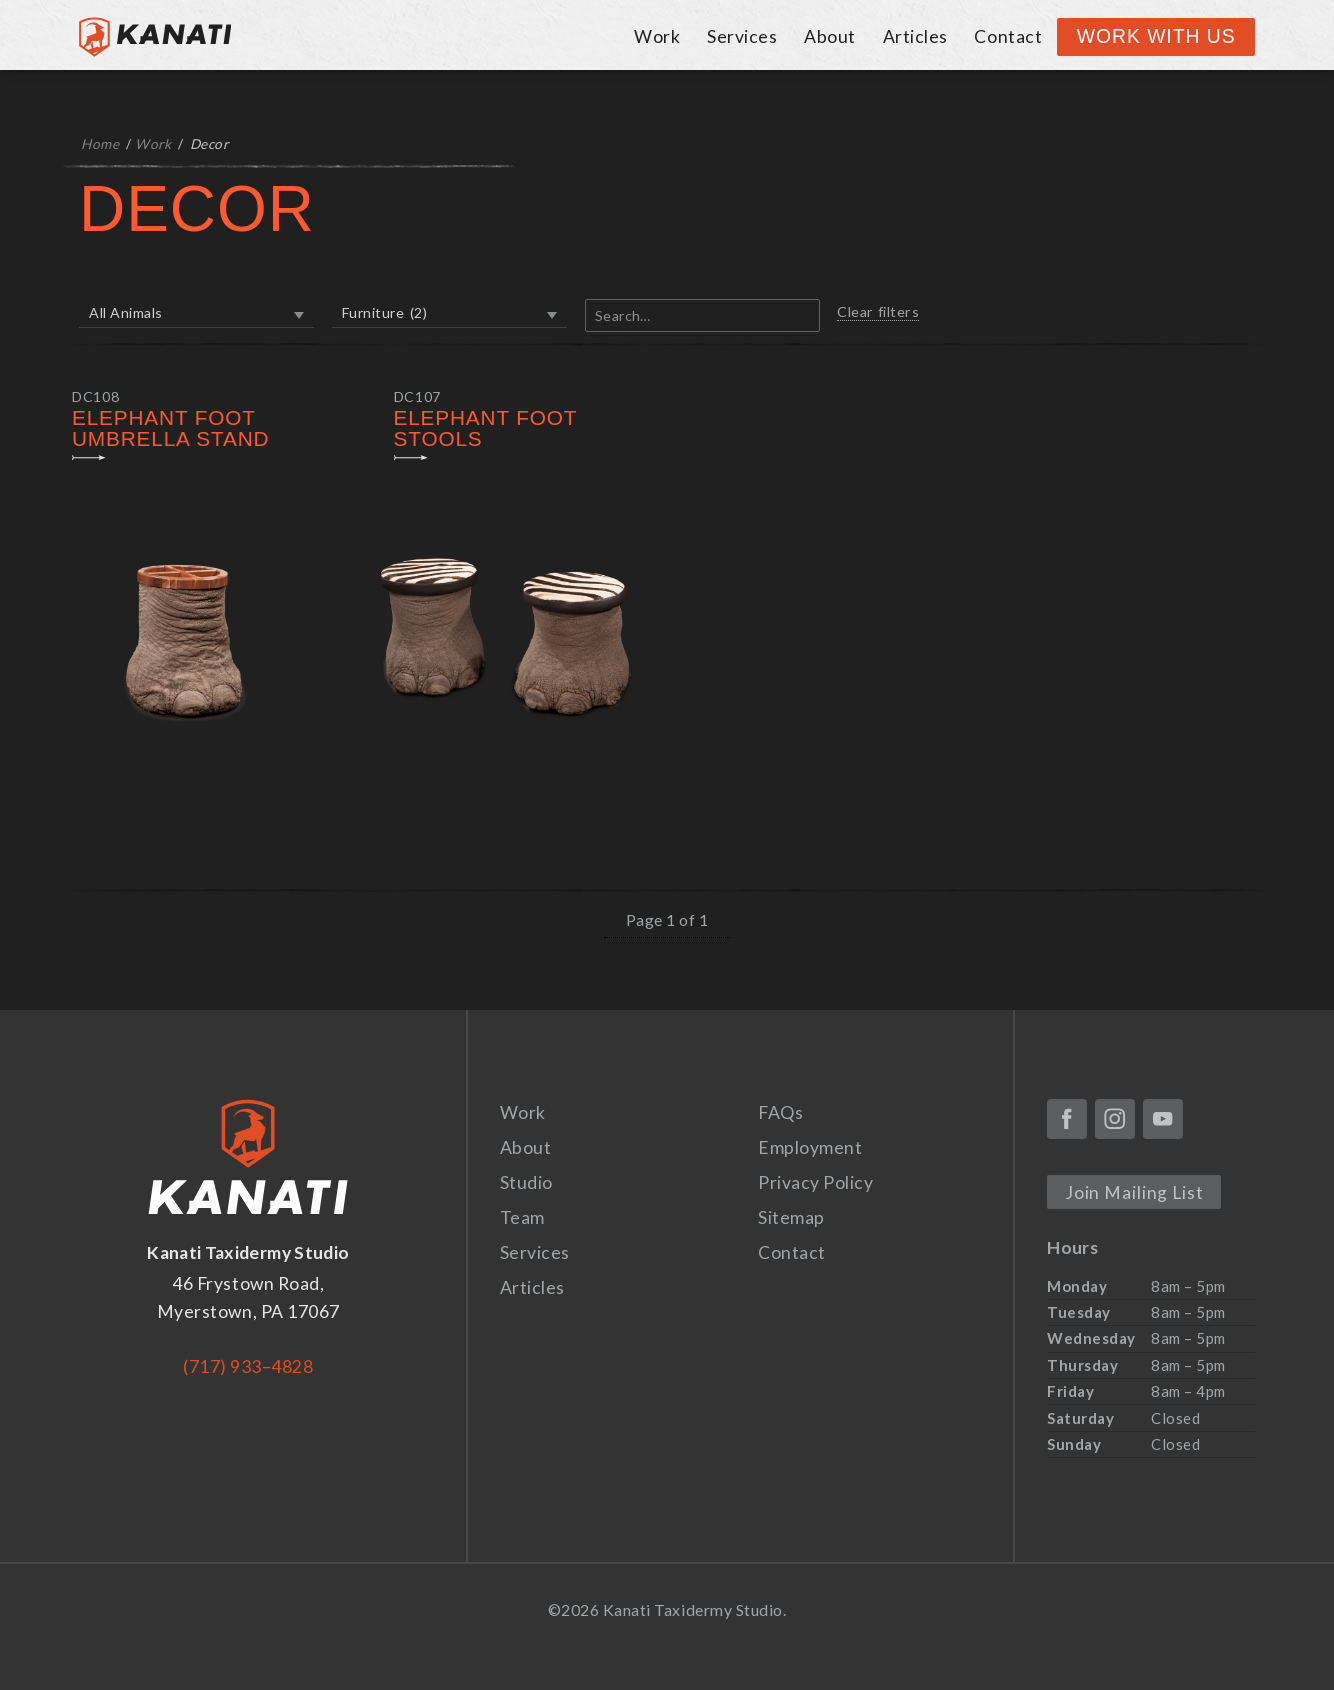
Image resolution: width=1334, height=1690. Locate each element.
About (830, 36)
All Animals (126, 312)
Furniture (384, 313)
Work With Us (1156, 36)
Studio (526, 1182)
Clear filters (878, 311)
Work (657, 36)
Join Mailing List (1134, 1192)
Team (522, 1217)
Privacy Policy (815, 1182)
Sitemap (791, 1217)
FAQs (780, 1112)
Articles (915, 36)
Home (100, 144)
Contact (1008, 36)
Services (742, 36)
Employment (810, 1147)
